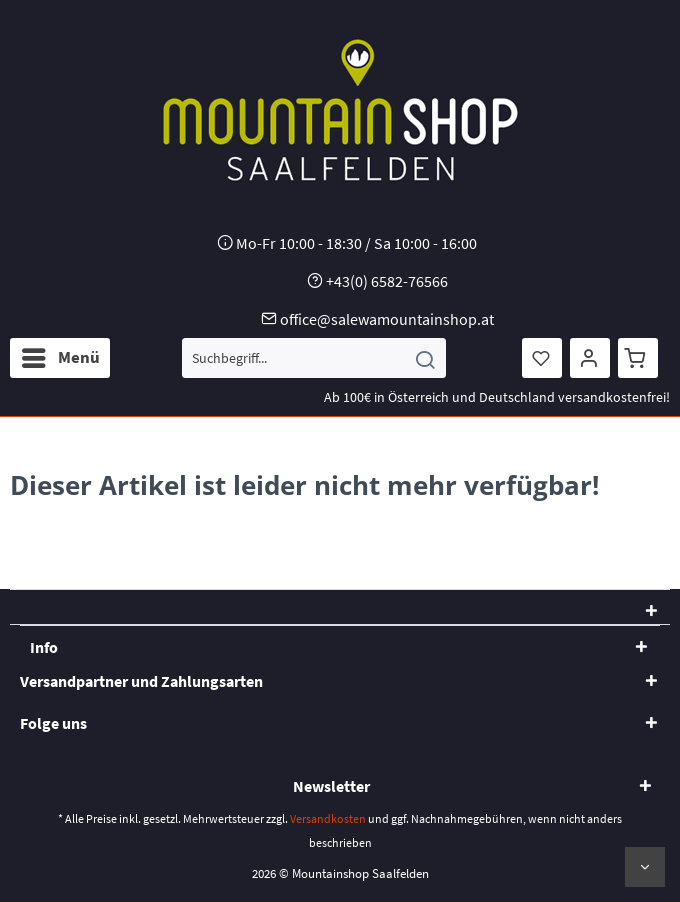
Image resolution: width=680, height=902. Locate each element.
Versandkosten (328, 818)
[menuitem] (60, 358)
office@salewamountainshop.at (387, 319)
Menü (61, 355)
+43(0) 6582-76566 (387, 281)
